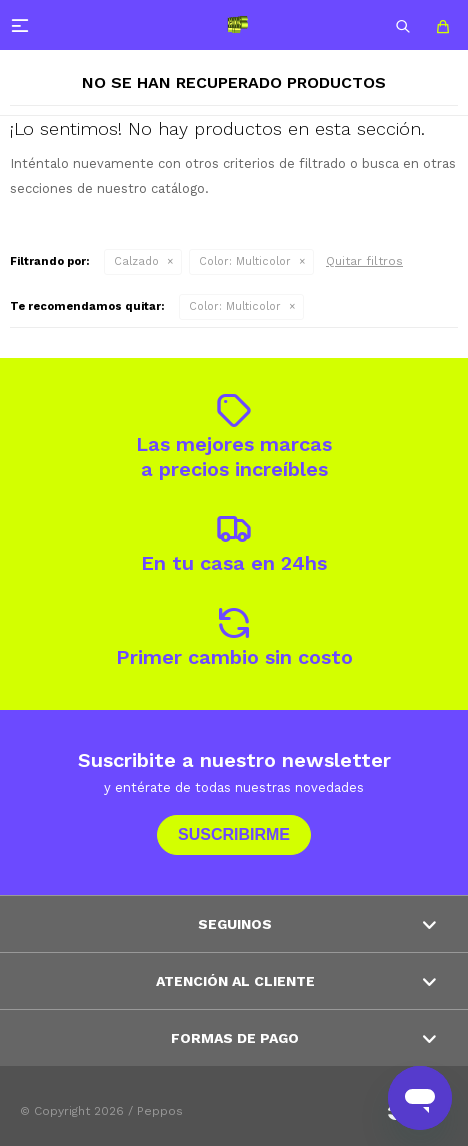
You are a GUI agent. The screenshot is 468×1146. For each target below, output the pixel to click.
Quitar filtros (364, 261)
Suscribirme (234, 834)
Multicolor (245, 261)
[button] (403, 25)
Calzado (136, 261)
